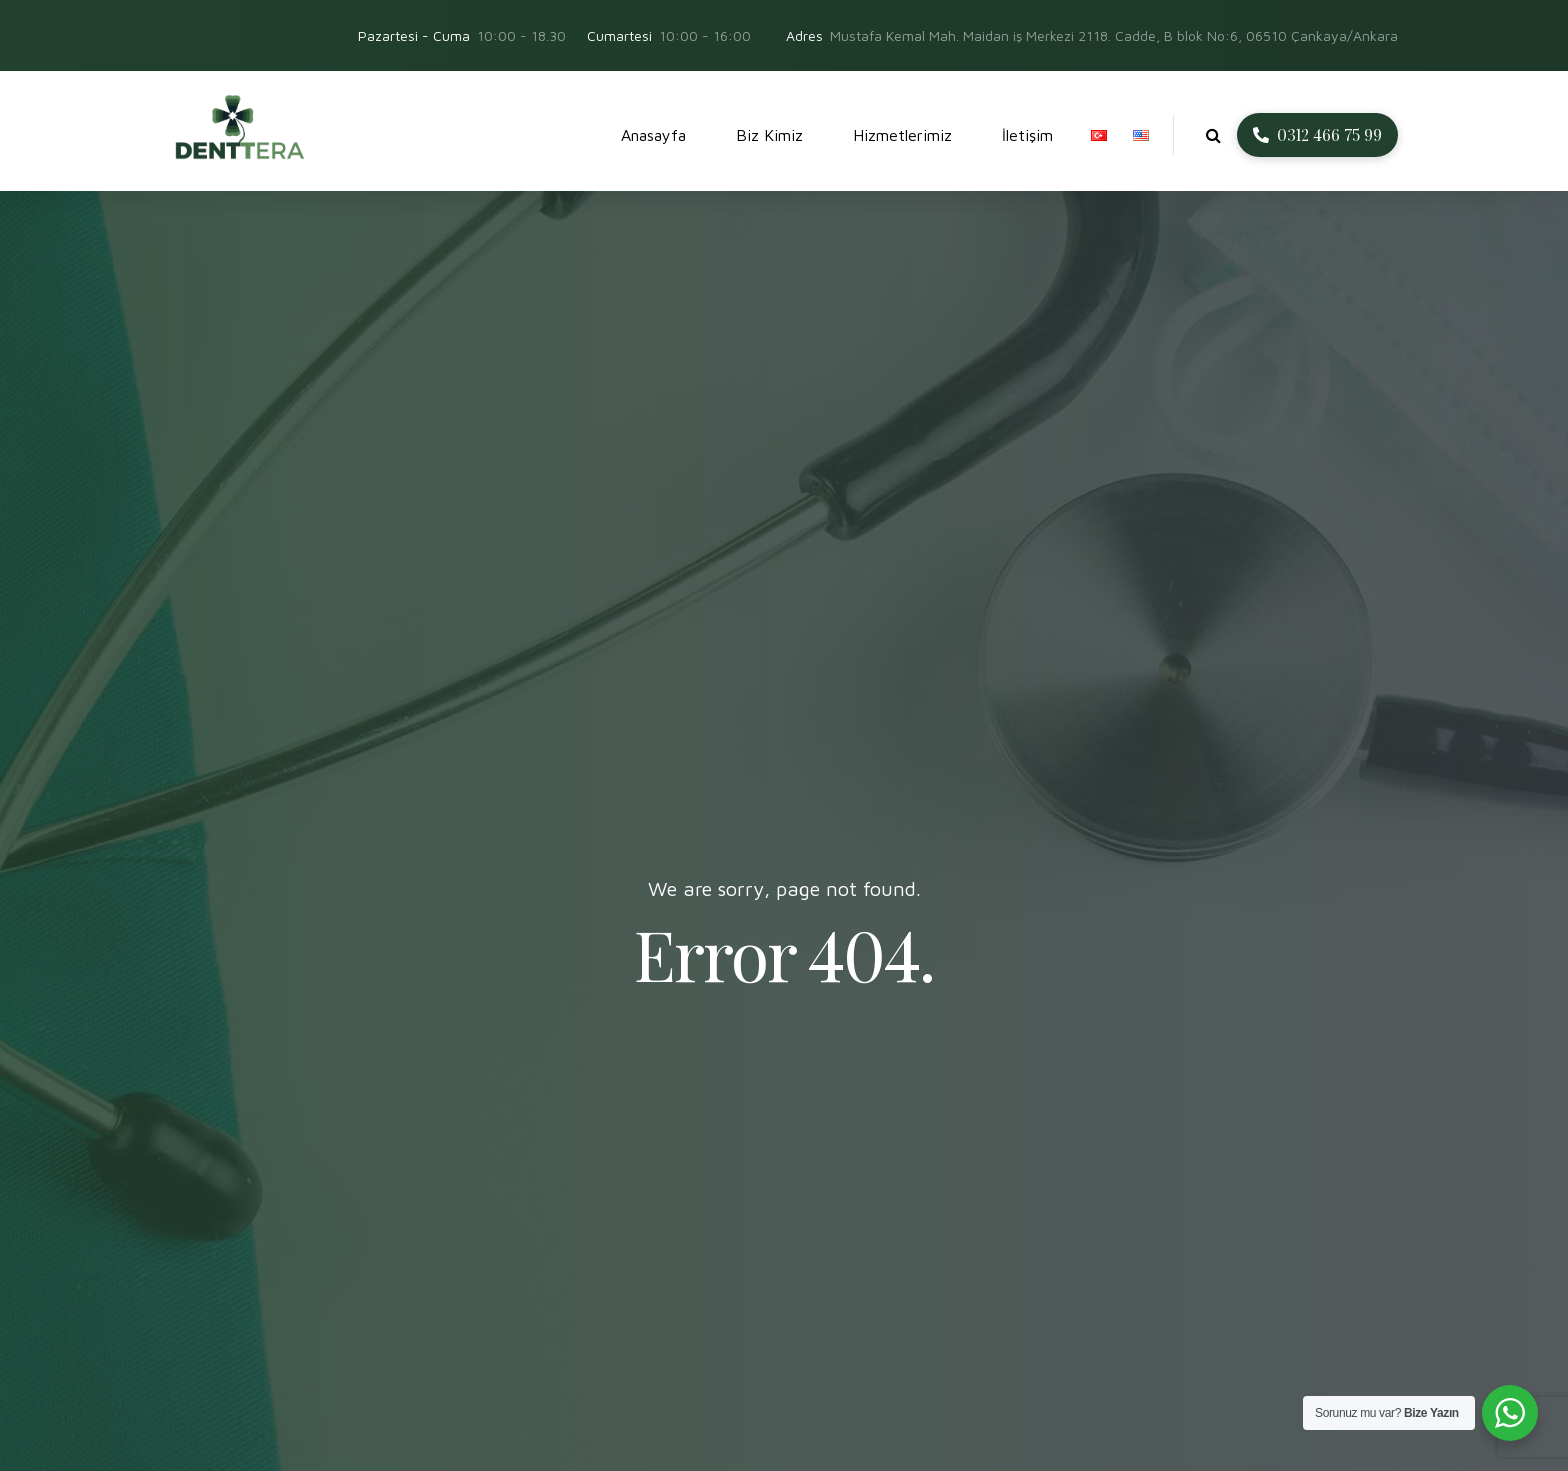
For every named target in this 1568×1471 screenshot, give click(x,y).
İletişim (1027, 135)
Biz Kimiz (769, 135)
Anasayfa (653, 135)
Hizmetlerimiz (902, 135)
